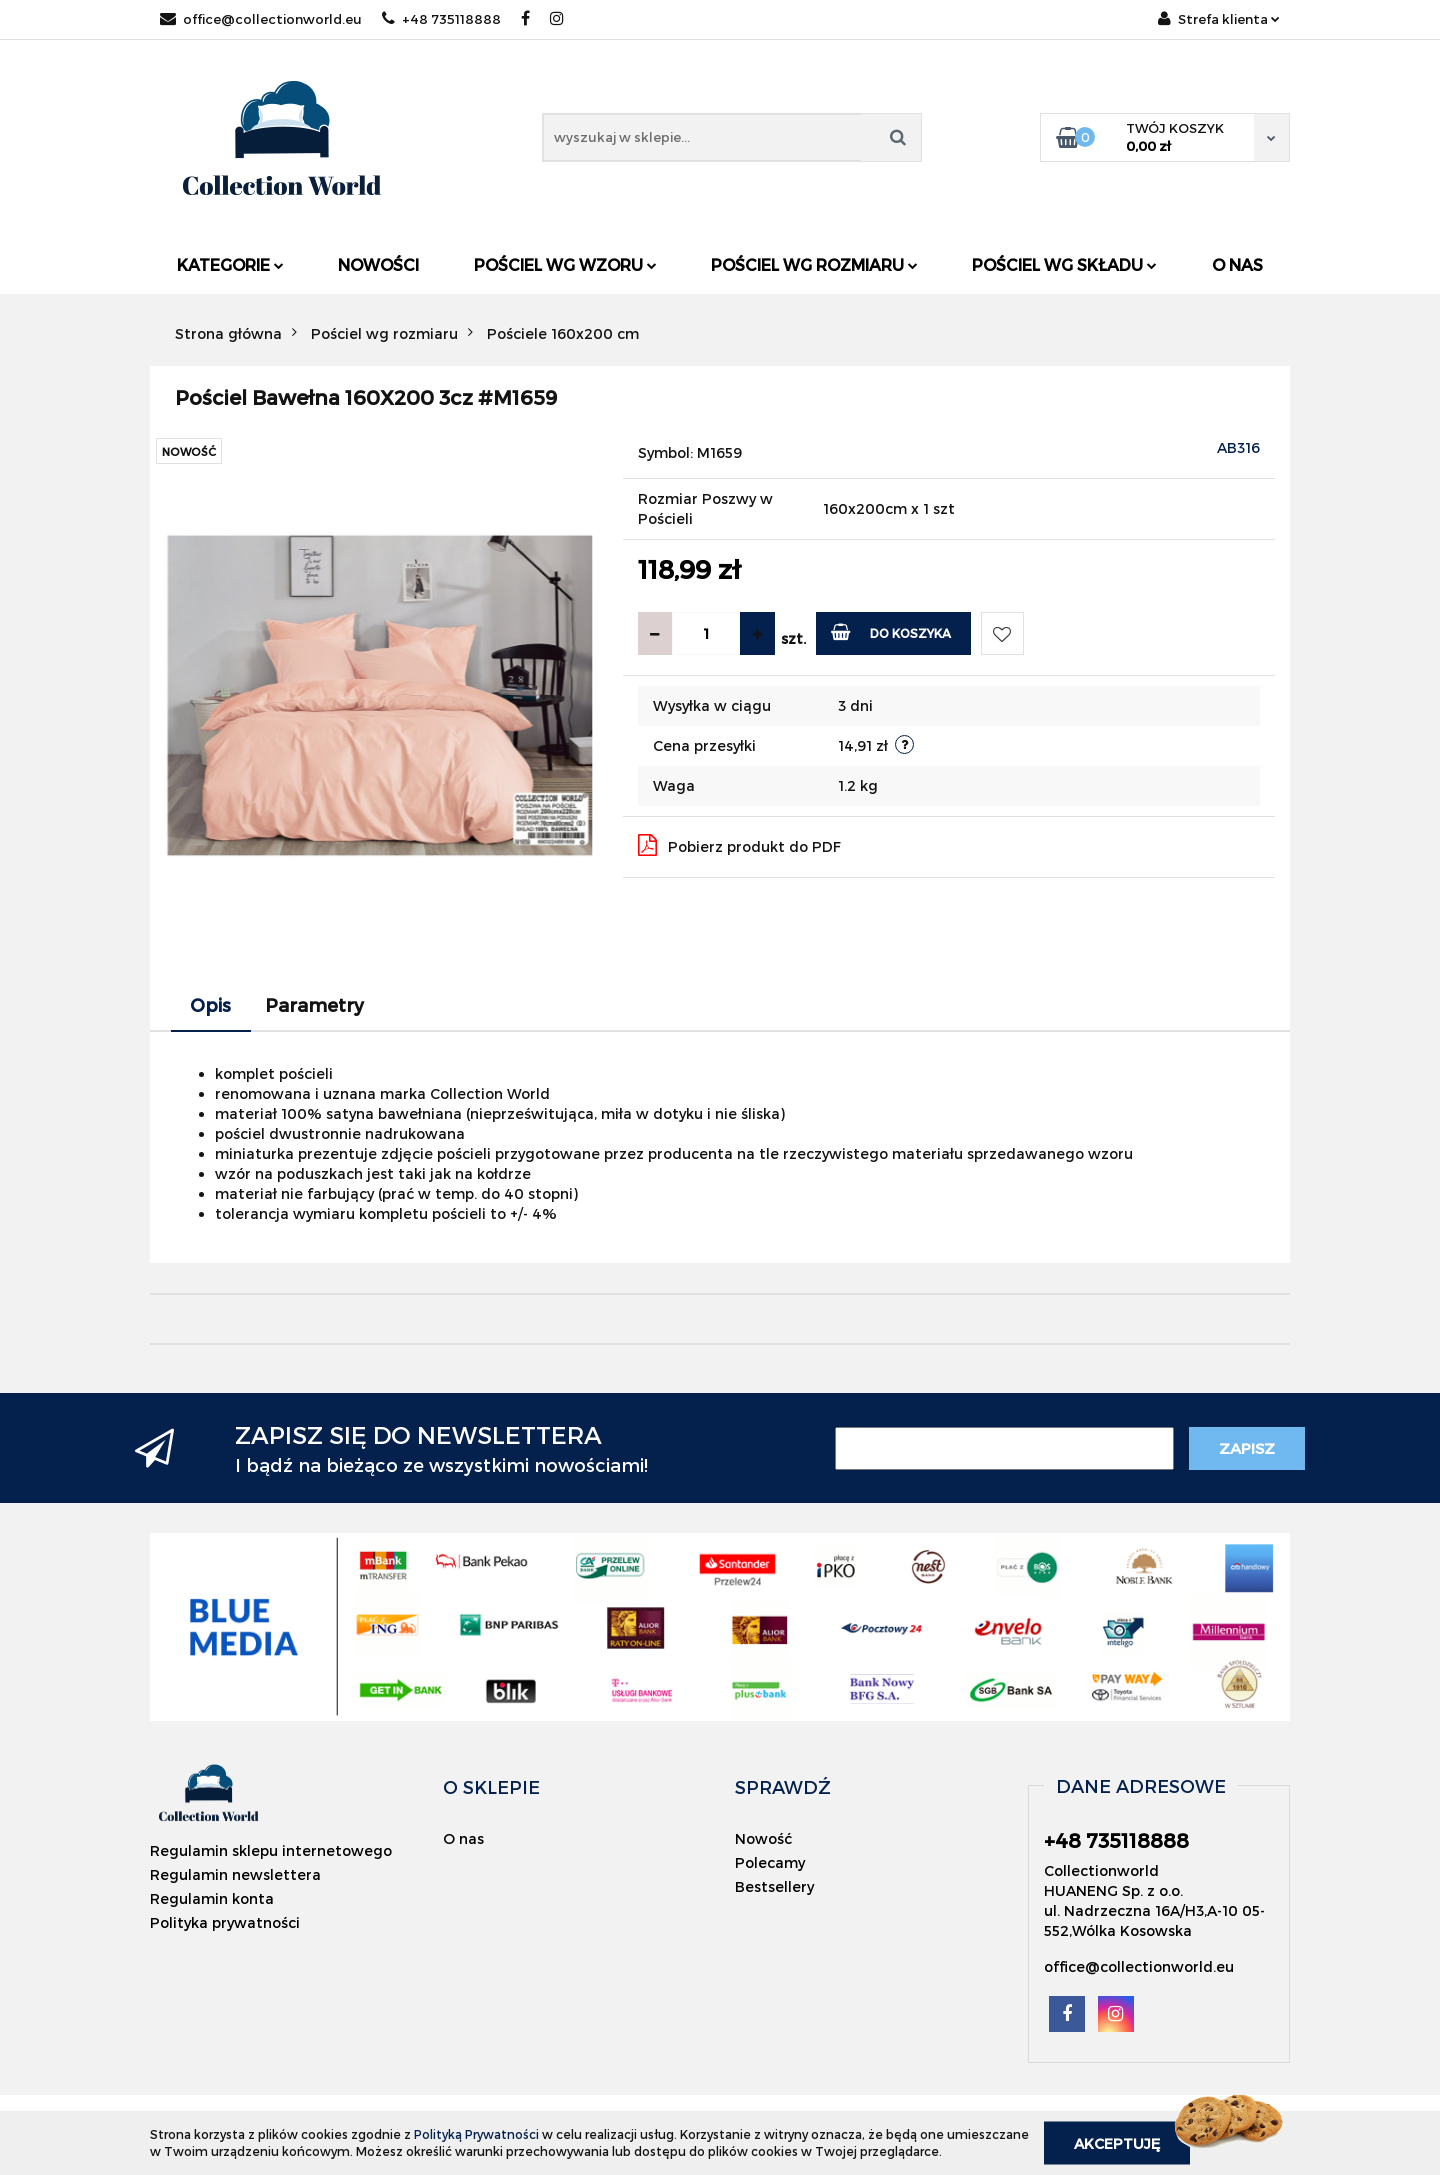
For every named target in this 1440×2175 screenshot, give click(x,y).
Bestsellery (774, 1886)
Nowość (763, 1838)
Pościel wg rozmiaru (814, 264)
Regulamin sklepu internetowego (271, 1850)
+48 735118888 (441, 19)
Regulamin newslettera (235, 1874)
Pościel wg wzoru (565, 264)
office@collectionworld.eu (261, 19)
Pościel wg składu (1064, 264)
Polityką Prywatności (476, 2134)
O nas (1237, 264)
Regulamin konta (212, 1898)
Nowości (378, 264)
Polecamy (770, 1862)
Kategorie (230, 264)
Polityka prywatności (225, 1922)
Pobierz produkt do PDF (739, 845)
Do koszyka (891, 631)
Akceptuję (1117, 2142)
